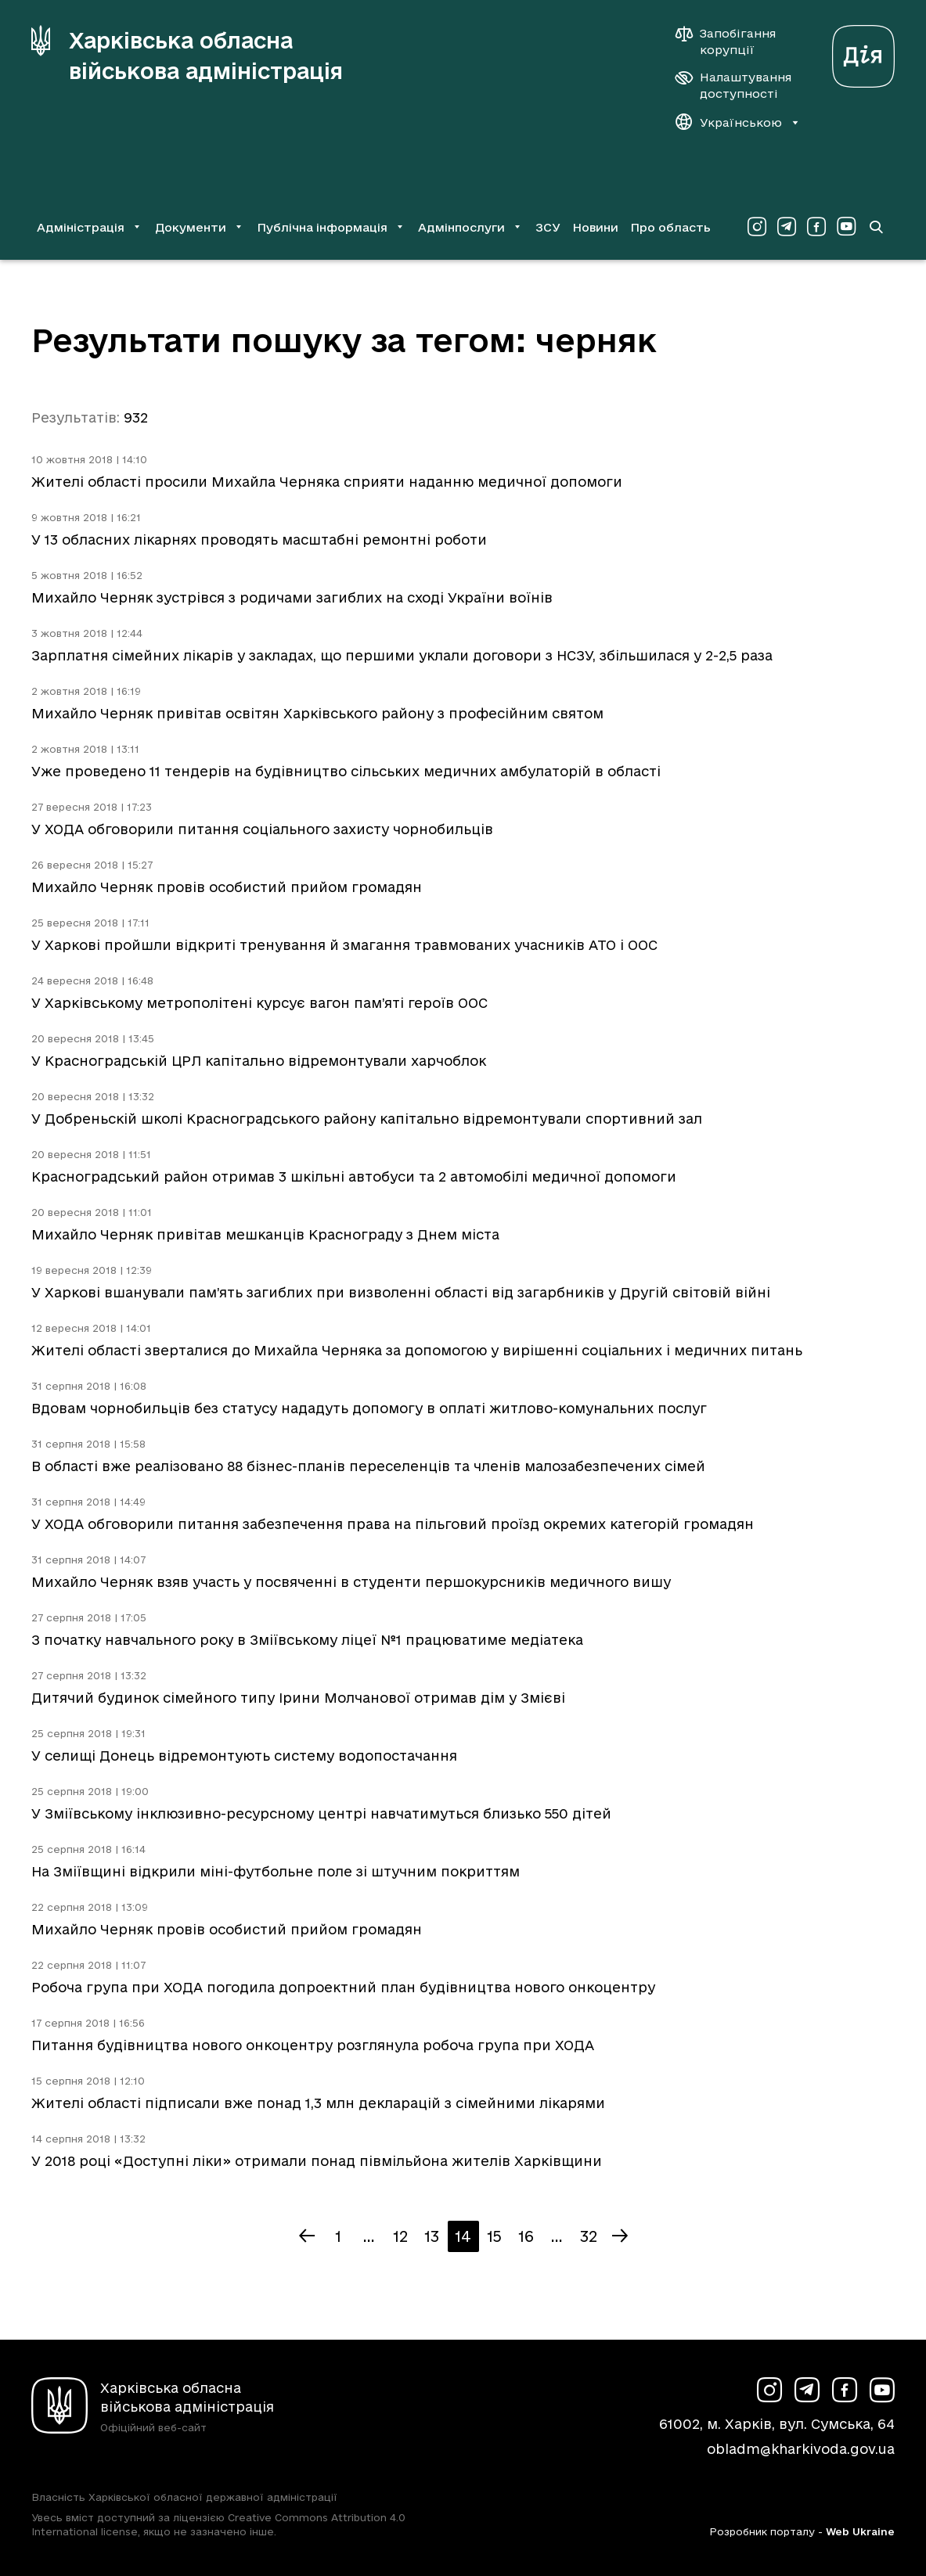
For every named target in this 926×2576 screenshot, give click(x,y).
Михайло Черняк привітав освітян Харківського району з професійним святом (317, 713)
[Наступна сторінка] (620, 2236)
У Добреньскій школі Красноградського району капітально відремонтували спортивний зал (366, 1118)
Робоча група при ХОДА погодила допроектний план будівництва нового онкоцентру (343, 1987)
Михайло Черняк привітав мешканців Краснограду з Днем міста (265, 1234)
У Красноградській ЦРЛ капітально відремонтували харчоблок (258, 1060)
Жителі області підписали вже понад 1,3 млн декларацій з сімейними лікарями (318, 2103)
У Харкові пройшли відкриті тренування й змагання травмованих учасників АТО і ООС (344, 944)
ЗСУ (547, 227)
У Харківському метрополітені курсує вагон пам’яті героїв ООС (259, 1002)
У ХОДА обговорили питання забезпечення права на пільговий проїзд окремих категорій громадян (392, 1523)
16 (526, 2236)
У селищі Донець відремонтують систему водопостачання (244, 1755)
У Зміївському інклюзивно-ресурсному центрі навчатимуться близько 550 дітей (321, 1813)
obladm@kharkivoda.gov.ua (801, 2448)
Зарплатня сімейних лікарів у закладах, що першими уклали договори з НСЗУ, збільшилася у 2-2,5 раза (402, 655)
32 (588, 2236)
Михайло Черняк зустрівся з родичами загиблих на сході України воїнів (292, 597)
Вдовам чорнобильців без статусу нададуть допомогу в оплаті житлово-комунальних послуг (369, 1408)
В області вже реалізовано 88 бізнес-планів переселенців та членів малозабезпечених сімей (368, 1466)
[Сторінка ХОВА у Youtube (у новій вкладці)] (846, 227)
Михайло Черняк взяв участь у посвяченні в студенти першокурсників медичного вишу (351, 1581)
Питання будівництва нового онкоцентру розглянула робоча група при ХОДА (312, 2045)
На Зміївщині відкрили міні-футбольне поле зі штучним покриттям (275, 1871)
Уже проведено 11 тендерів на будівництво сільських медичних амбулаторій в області (346, 771)
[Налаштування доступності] (733, 85)
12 (400, 2236)
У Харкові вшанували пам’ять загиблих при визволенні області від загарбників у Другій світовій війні (400, 1292)
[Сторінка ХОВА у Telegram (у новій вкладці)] (786, 227)
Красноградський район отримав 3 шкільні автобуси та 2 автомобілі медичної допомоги (353, 1176)
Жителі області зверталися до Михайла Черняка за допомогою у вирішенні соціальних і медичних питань (416, 1350)
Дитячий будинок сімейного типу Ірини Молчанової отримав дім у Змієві (298, 1697)
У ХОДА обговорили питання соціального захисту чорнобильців (262, 829)
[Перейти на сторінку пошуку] (876, 227)
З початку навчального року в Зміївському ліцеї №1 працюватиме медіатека (307, 1639)
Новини (595, 227)
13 (431, 2236)
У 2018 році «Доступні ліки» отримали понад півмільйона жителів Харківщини (316, 2160)
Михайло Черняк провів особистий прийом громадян (226, 887)
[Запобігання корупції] (733, 41)
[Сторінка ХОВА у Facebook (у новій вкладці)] (816, 227)
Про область (670, 227)
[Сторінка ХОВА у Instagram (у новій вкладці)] (757, 227)
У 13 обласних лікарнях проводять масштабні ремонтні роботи (259, 539)
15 (494, 2236)
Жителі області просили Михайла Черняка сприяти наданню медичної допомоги (326, 481)
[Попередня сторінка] (306, 2236)
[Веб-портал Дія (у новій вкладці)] (863, 52)
